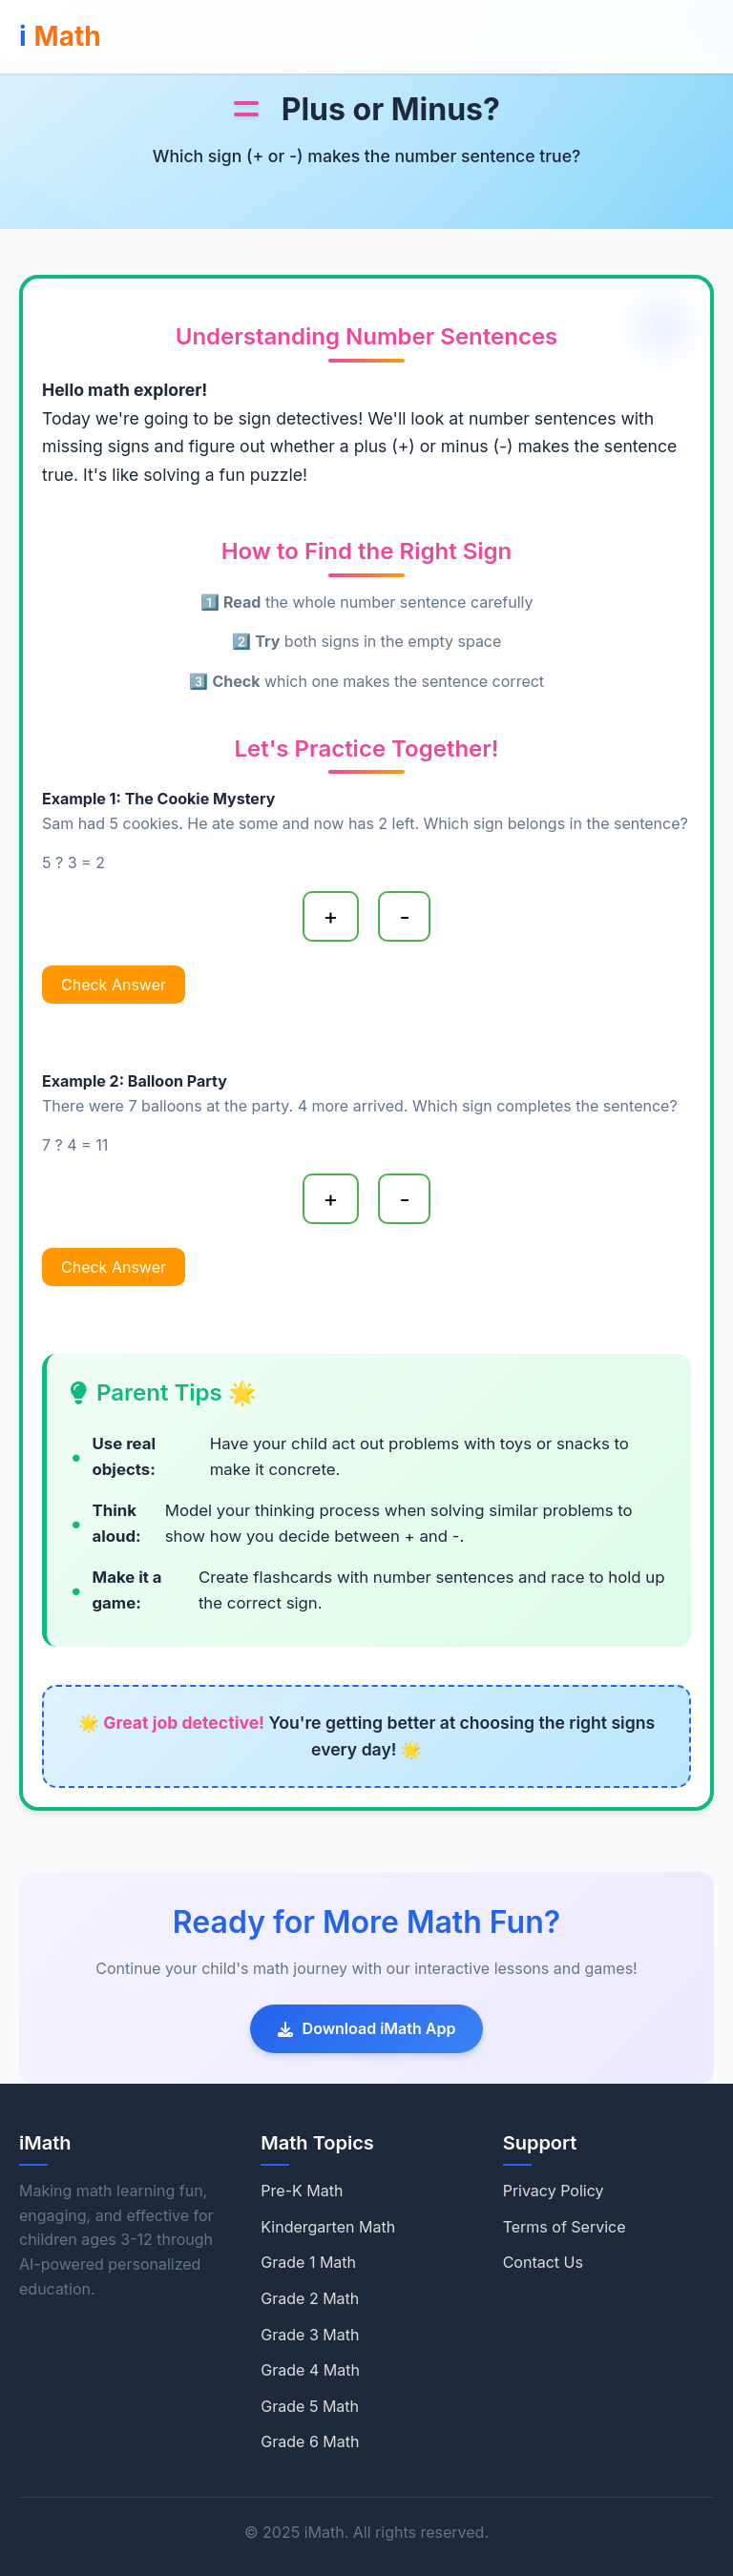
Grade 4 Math (310, 2369)
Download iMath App (367, 2028)
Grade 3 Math (310, 2334)
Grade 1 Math (308, 2262)
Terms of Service (564, 2226)
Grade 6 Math (310, 2441)
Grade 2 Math (310, 2298)
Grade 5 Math (310, 2406)
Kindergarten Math (328, 2226)
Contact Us (543, 2262)
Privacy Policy (553, 2190)
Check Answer (113, 984)
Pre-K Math (302, 2190)
